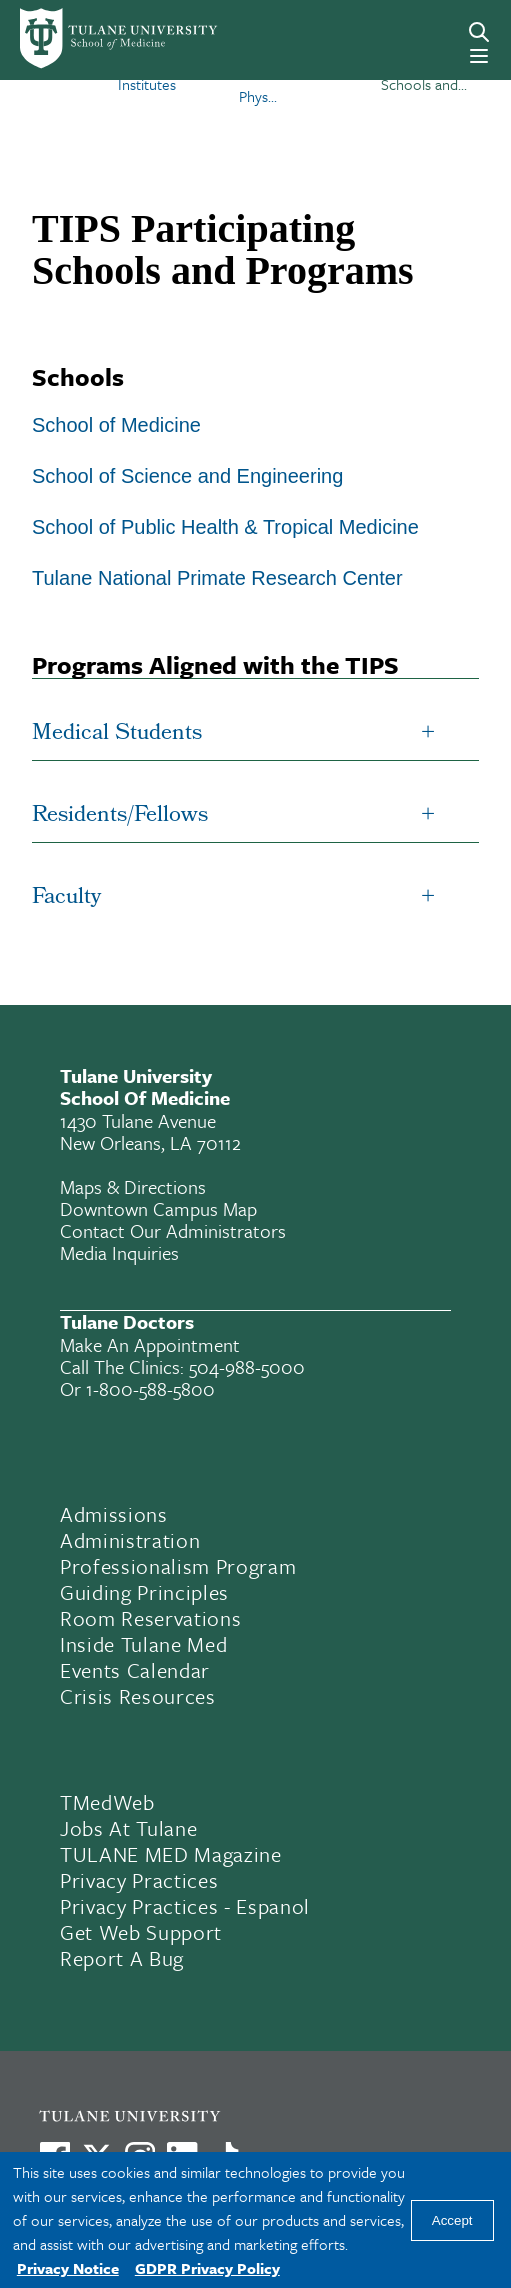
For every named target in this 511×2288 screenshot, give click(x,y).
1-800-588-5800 (150, 1388)
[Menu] (479, 56)
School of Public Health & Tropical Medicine (225, 527)
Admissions (114, 1514)
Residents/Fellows (120, 816)
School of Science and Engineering (187, 476)
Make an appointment (150, 1344)
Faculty (66, 898)
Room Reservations (150, 1618)
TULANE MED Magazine (171, 1854)
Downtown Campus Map (158, 1208)
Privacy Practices (139, 1880)
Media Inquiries (119, 1252)
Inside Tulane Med (143, 1644)
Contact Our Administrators (173, 1230)
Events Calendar (135, 1670)
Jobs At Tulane (128, 1828)
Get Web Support (141, 1932)
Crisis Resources (138, 1696)
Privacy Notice (68, 2268)
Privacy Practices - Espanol (185, 1906)
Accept (452, 2220)
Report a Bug (122, 1958)
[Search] (479, 32)
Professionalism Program (178, 1566)
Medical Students (117, 734)
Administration (130, 1540)
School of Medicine (116, 425)
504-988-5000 (247, 1366)
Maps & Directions (133, 1186)
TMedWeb (107, 1802)
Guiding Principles (144, 1592)
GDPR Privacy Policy (207, 2268)
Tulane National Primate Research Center (217, 578)
